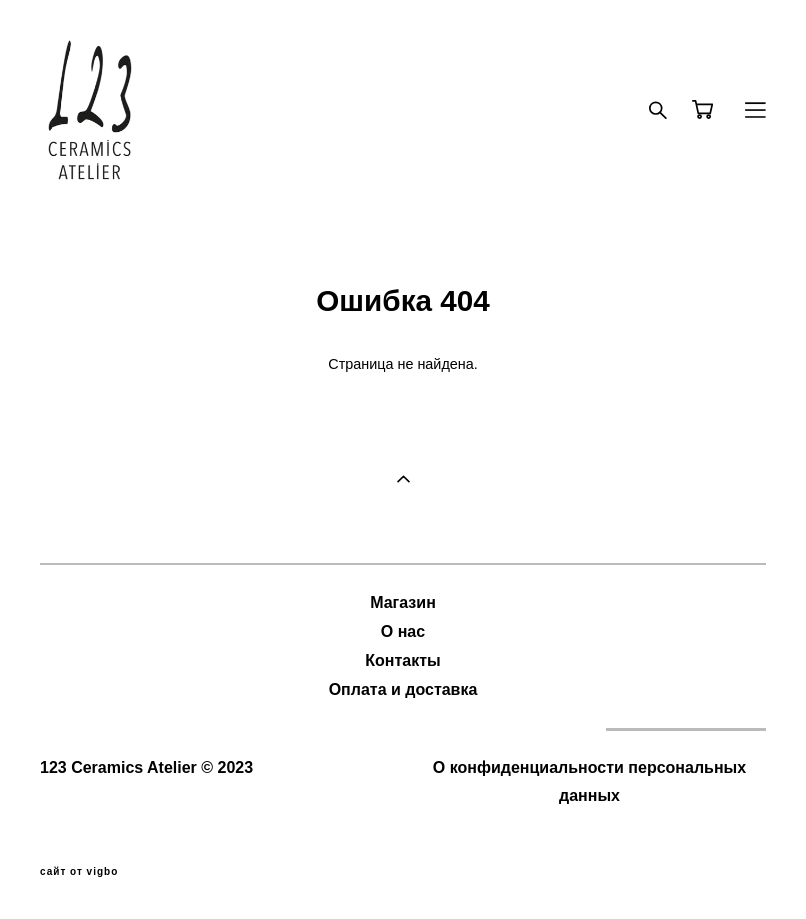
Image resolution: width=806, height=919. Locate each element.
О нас (403, 631)
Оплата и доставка (403, 689)
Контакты (402, 660)
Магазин (403, 602)
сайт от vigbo (79, 872)
